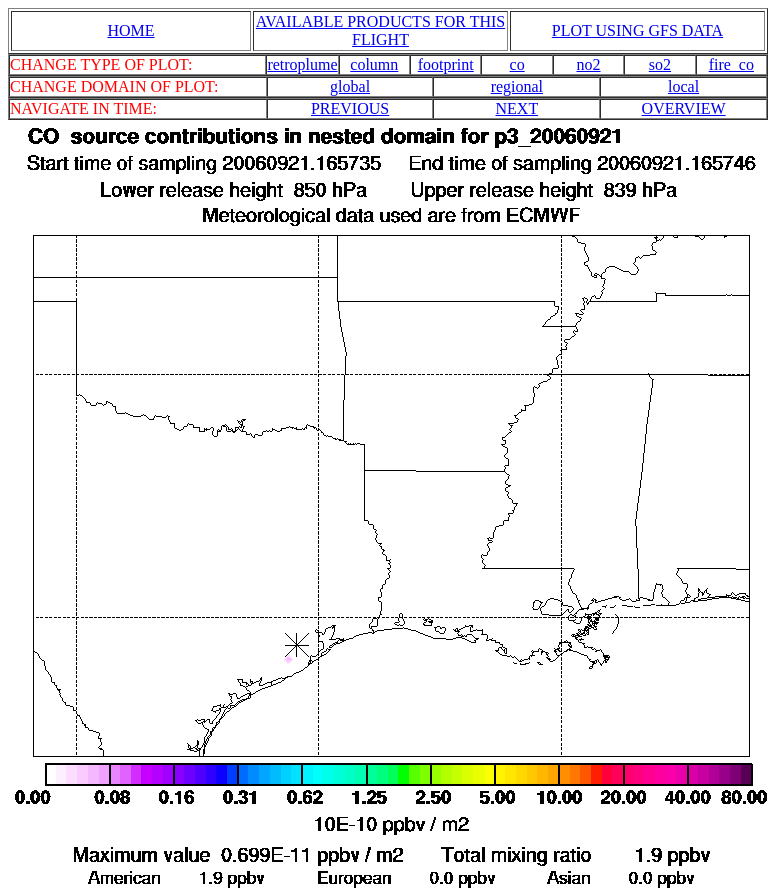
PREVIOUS (350, 108)
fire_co (731, 64)
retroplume (302, 64)
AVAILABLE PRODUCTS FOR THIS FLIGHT (380, 30)
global (350, 86)
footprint (446, 64)
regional (517, 86)
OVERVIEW (684, 108)
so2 (660, 64)
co (517, 64)
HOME (130, 30)
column (374, 64)
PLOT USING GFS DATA (637, 30)
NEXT (517, 108)
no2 (589, 64)
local (683, 86)
